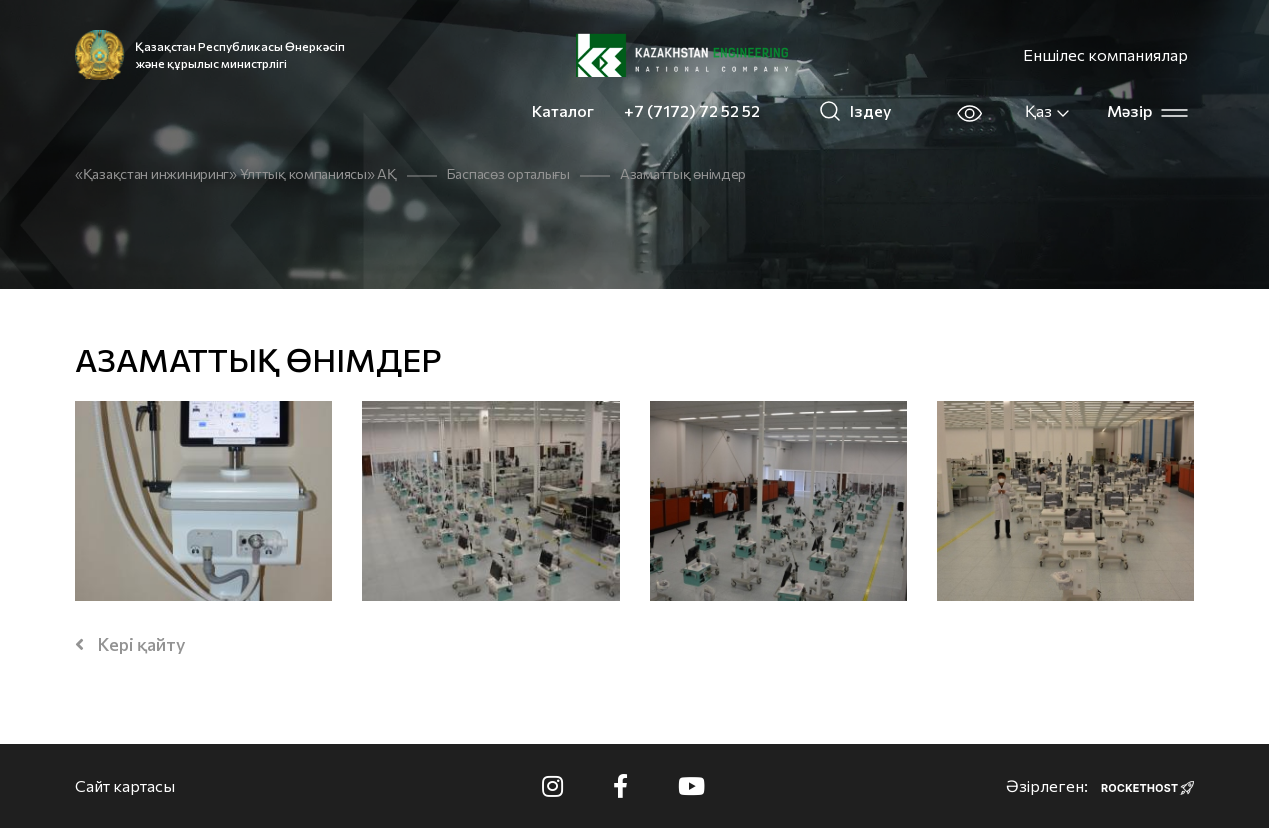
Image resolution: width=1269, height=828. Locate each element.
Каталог (563, 110)
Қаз (1048, 111)
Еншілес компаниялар (1105, 54)
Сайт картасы (125, 785)
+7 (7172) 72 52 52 (692, 110)
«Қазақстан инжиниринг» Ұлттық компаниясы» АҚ (236, 173)
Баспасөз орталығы (508, 173)
